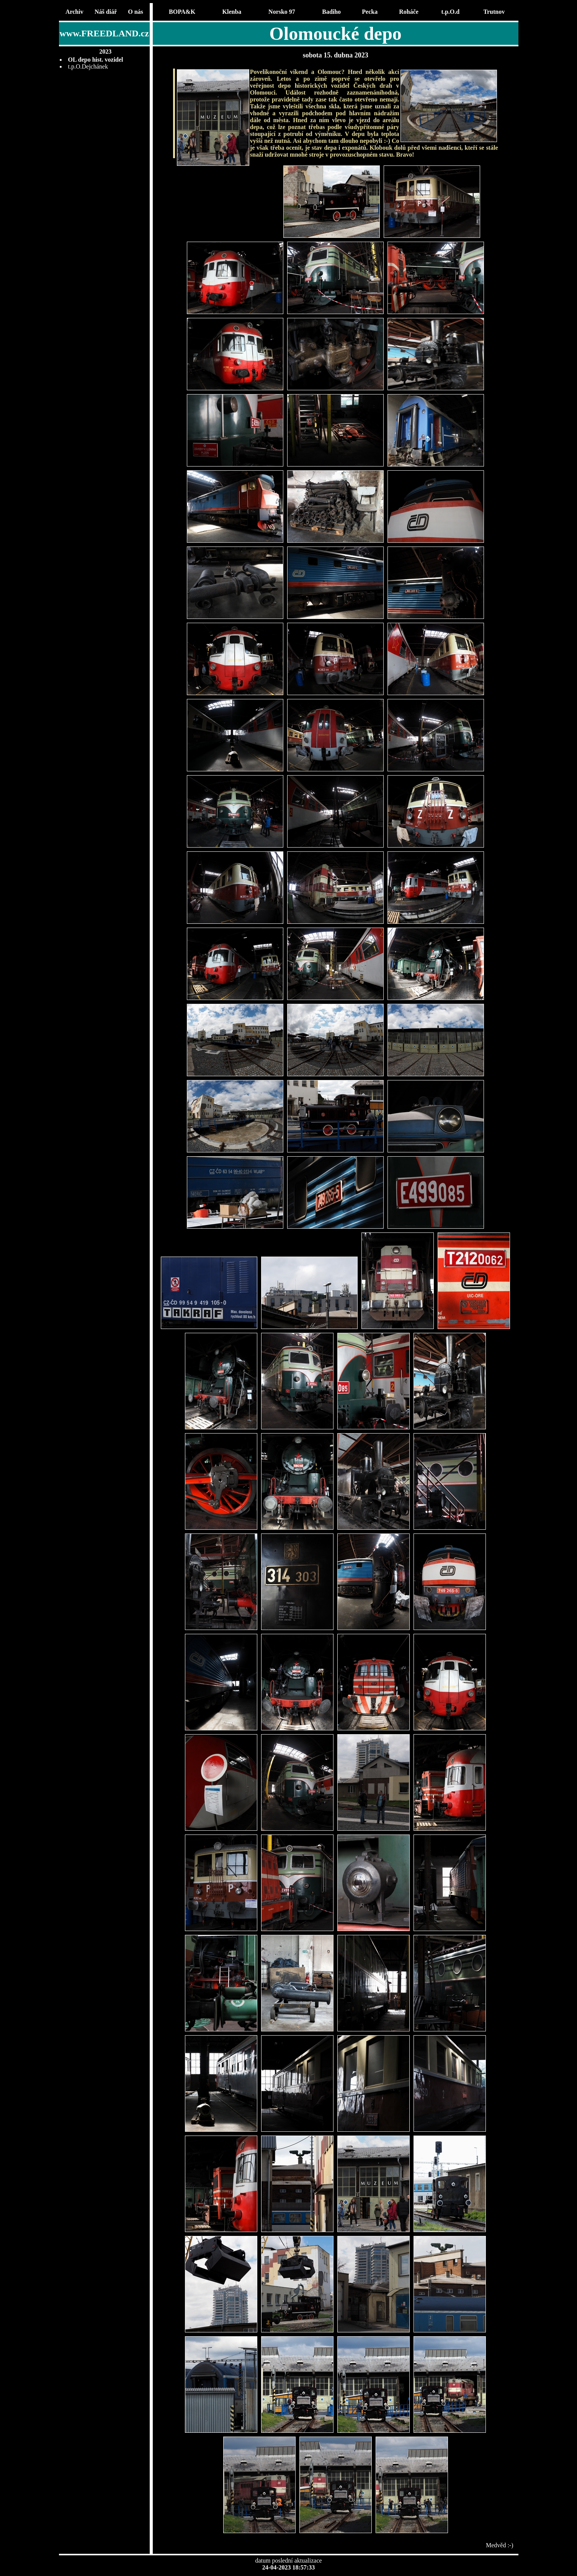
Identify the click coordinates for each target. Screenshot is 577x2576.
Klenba (231, 11)
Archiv (74, 11)
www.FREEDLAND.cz (104, 33)
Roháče (408, 11)
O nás (135, 11)
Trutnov (494, 11)
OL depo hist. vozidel (95, 59)
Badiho (331, 11)
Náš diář (106, 11)
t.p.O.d (450, 11)
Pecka (370, 11)
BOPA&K (182, 11)
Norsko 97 (281, 11)
